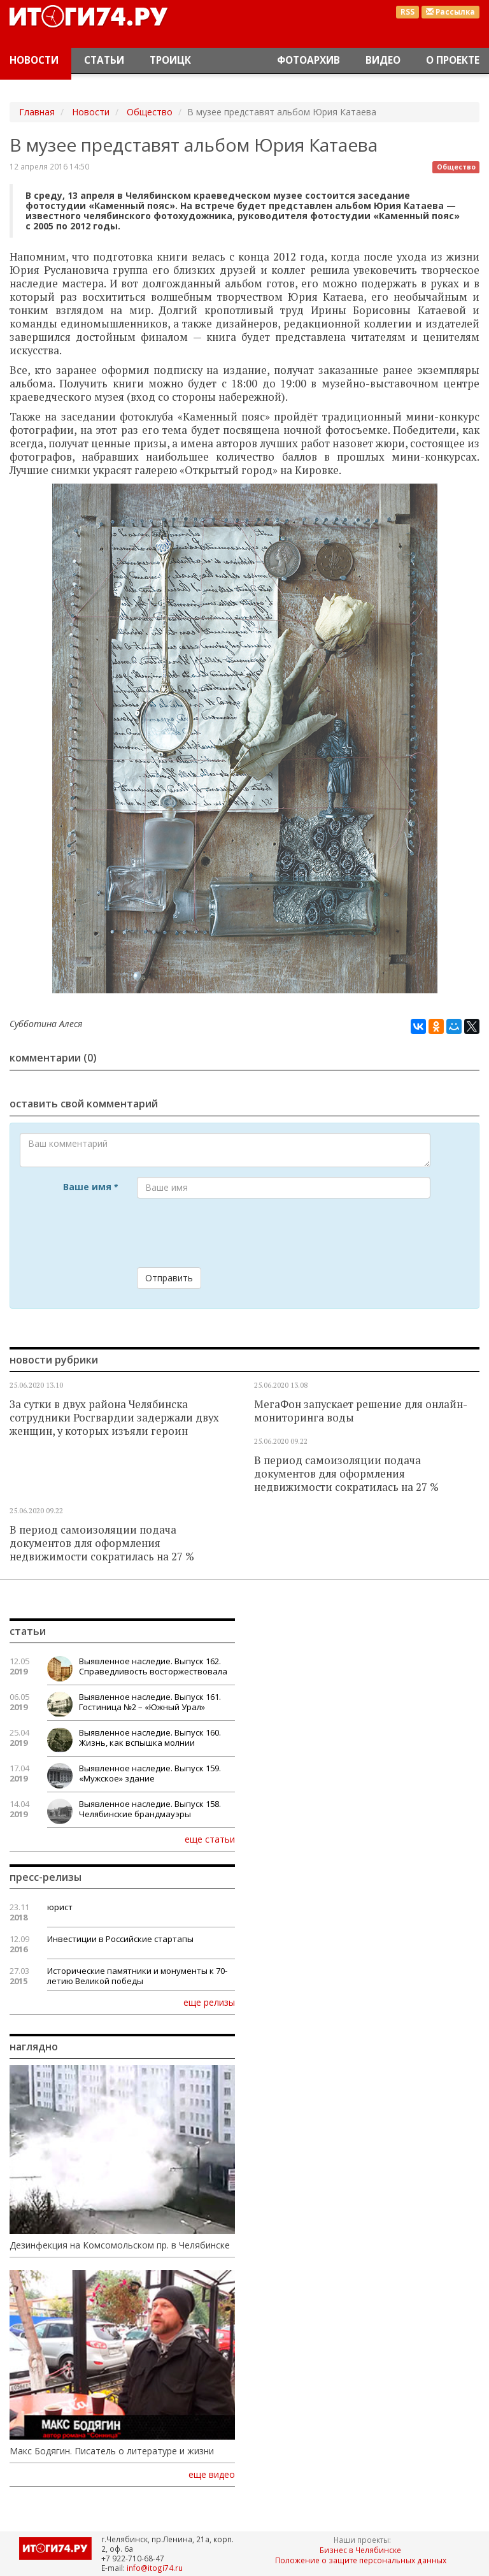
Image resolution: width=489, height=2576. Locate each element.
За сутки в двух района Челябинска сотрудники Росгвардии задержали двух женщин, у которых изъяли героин (114, 1417)
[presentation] (233, 1233)
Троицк (170, 60)
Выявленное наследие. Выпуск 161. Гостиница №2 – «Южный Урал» (150, 1702)
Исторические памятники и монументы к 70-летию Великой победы (137, 1976)
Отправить (169, 1278)
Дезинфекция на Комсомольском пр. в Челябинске (120, 2245)
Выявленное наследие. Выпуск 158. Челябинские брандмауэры (150, 1809)
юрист (60, 1907)
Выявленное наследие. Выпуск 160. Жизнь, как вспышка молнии (150, 1737)
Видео (382, 60)
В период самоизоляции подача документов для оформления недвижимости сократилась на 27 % (346, 1473)
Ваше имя (90, 1187)
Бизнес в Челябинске (360, 2550)
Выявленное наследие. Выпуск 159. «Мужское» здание (150, 1773)
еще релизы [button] (209, 2002)
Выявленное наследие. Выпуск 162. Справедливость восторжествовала (153, 1666)
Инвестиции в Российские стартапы (120, 1939)
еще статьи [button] (210, 1839)
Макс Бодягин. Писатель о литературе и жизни (112, 2451)
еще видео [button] (211, 2475)
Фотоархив (308, 60)
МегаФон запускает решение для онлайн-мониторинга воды (360, 1411)
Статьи (104, 60)
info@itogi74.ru (155, 2568)
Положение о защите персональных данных (360, 2560)
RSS (407, 12)
